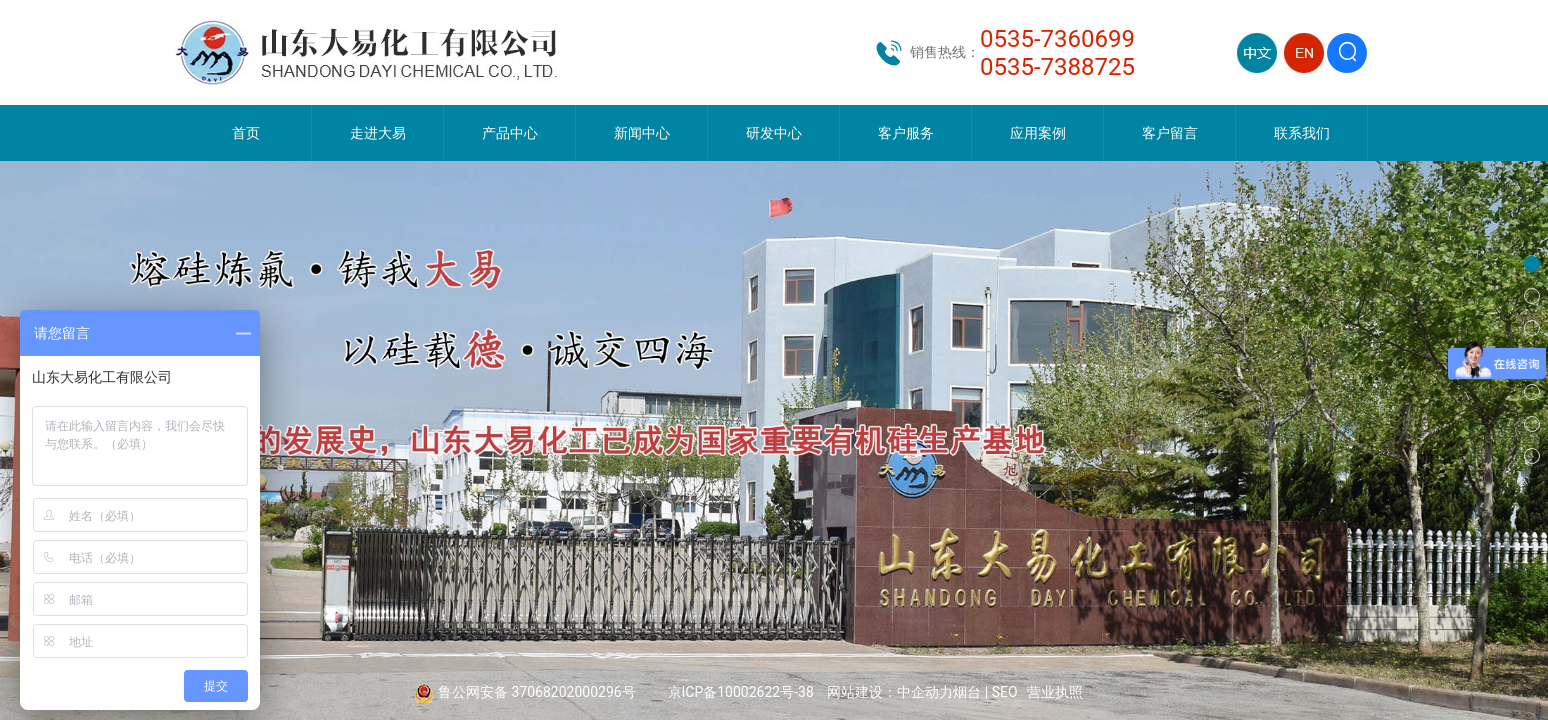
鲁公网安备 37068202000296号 (537, 692)
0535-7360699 (1057, 39)
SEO (1005, 692)
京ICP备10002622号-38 (741, 692)
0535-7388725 (1057, 67)
